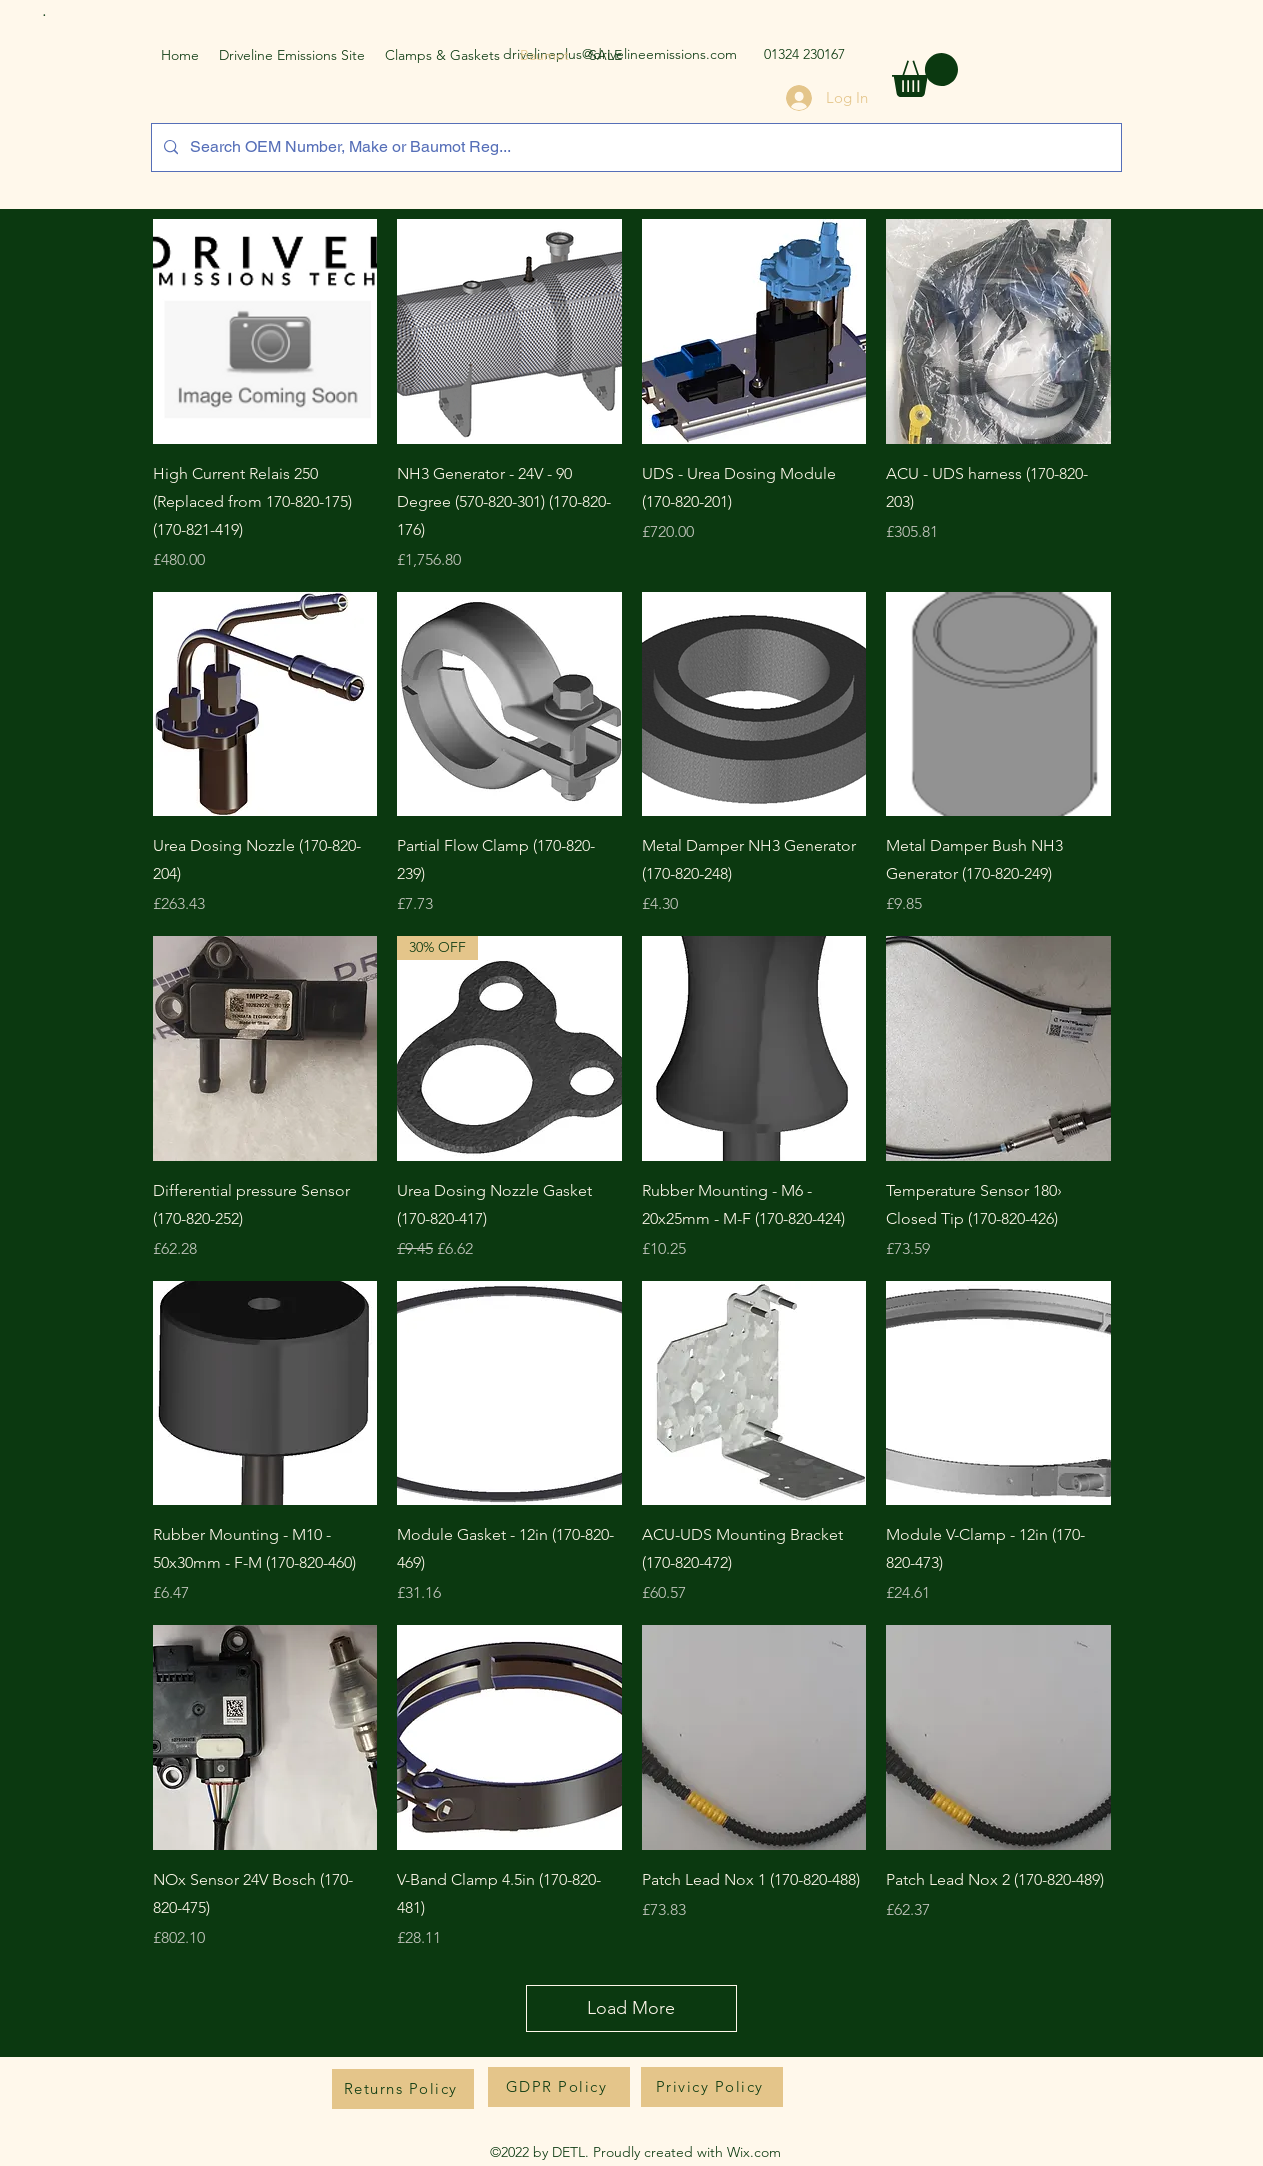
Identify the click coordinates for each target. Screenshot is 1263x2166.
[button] (925, 75)
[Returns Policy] (403, 2089)
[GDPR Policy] (559, 2087)
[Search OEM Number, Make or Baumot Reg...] (634, 147)
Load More (632, 2008)
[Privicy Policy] (712, 2087)
